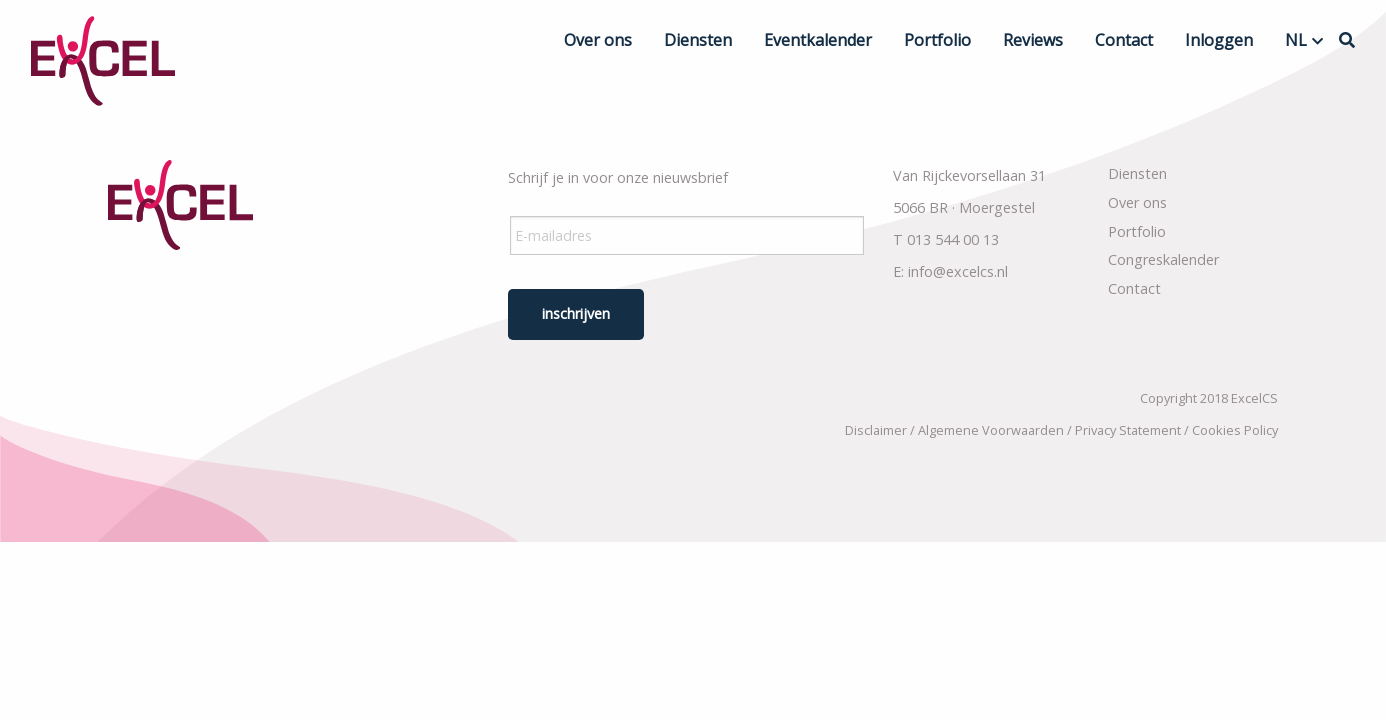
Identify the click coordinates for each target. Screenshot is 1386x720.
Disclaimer (876, 430)
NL (1296, 40)
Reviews (1033, 40)
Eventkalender (818, 40)
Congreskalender (1163, 259)
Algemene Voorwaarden (991, 430)
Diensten (698, 40)
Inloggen (1219, 40)
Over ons (598, 40)
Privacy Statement (1128, 430)
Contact (1124, 40)
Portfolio (937, 40)
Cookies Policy (1235, 430)
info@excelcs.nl (958, 271)
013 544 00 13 (953, 239)
